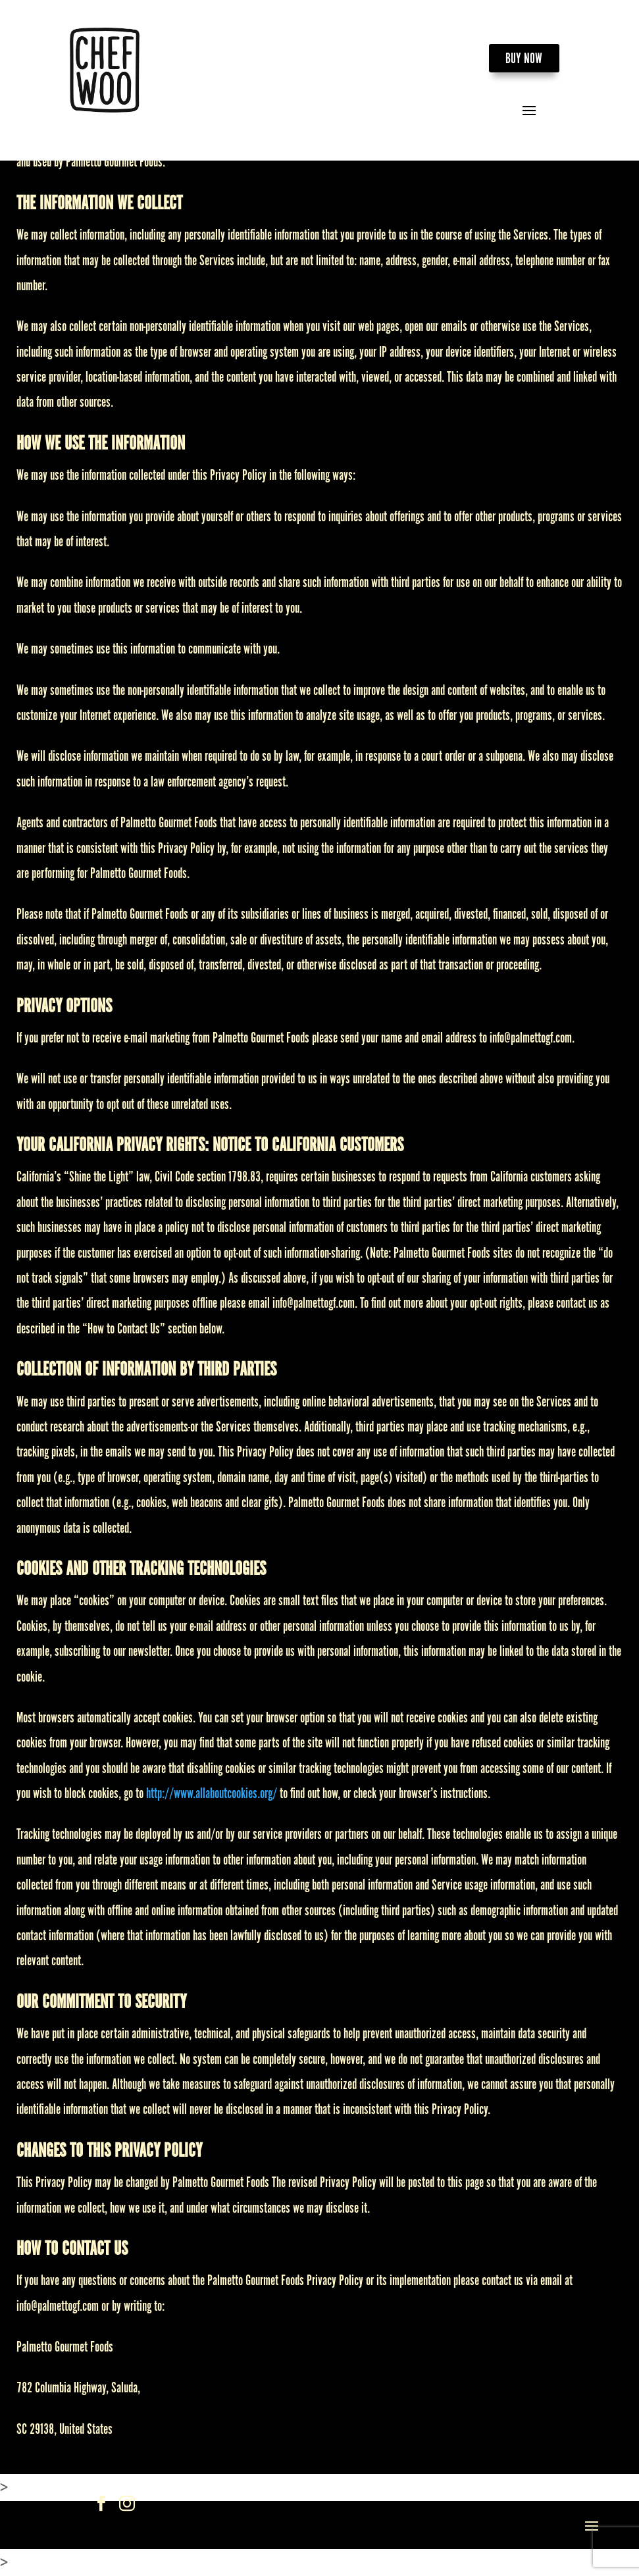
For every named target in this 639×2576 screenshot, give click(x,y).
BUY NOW (523, 58)
